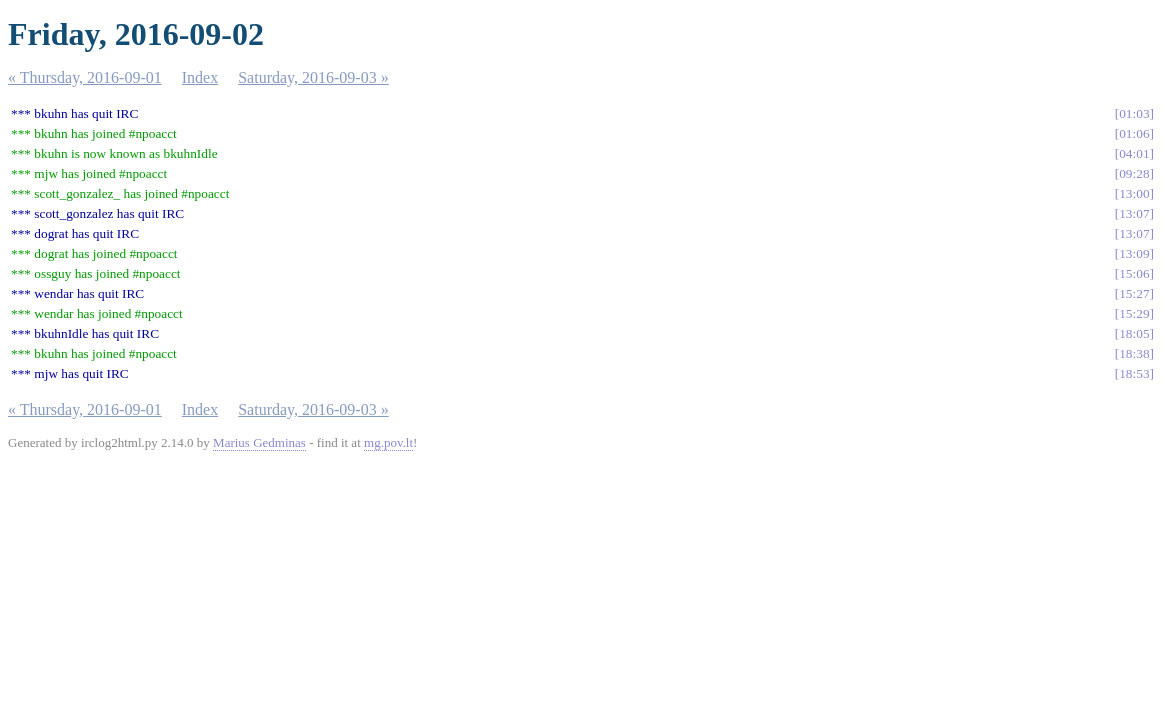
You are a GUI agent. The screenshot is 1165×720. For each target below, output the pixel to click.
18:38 (1134, 353)
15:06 (1134, 273)
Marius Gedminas (259, 442)
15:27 (1134, 293)
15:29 (1134, 313)
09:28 (1134, 173)
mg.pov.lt (388, 442)
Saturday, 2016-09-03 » (313, 77)
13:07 (1134, 213)
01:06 (1134, 133)
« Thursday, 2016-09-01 (85, 77)
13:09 (1134, 253)
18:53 (1134, 373)
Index (200, 77)
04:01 (1134, 153)
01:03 (1134, 113)
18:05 (1134, 333)
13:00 (1134, 193)
